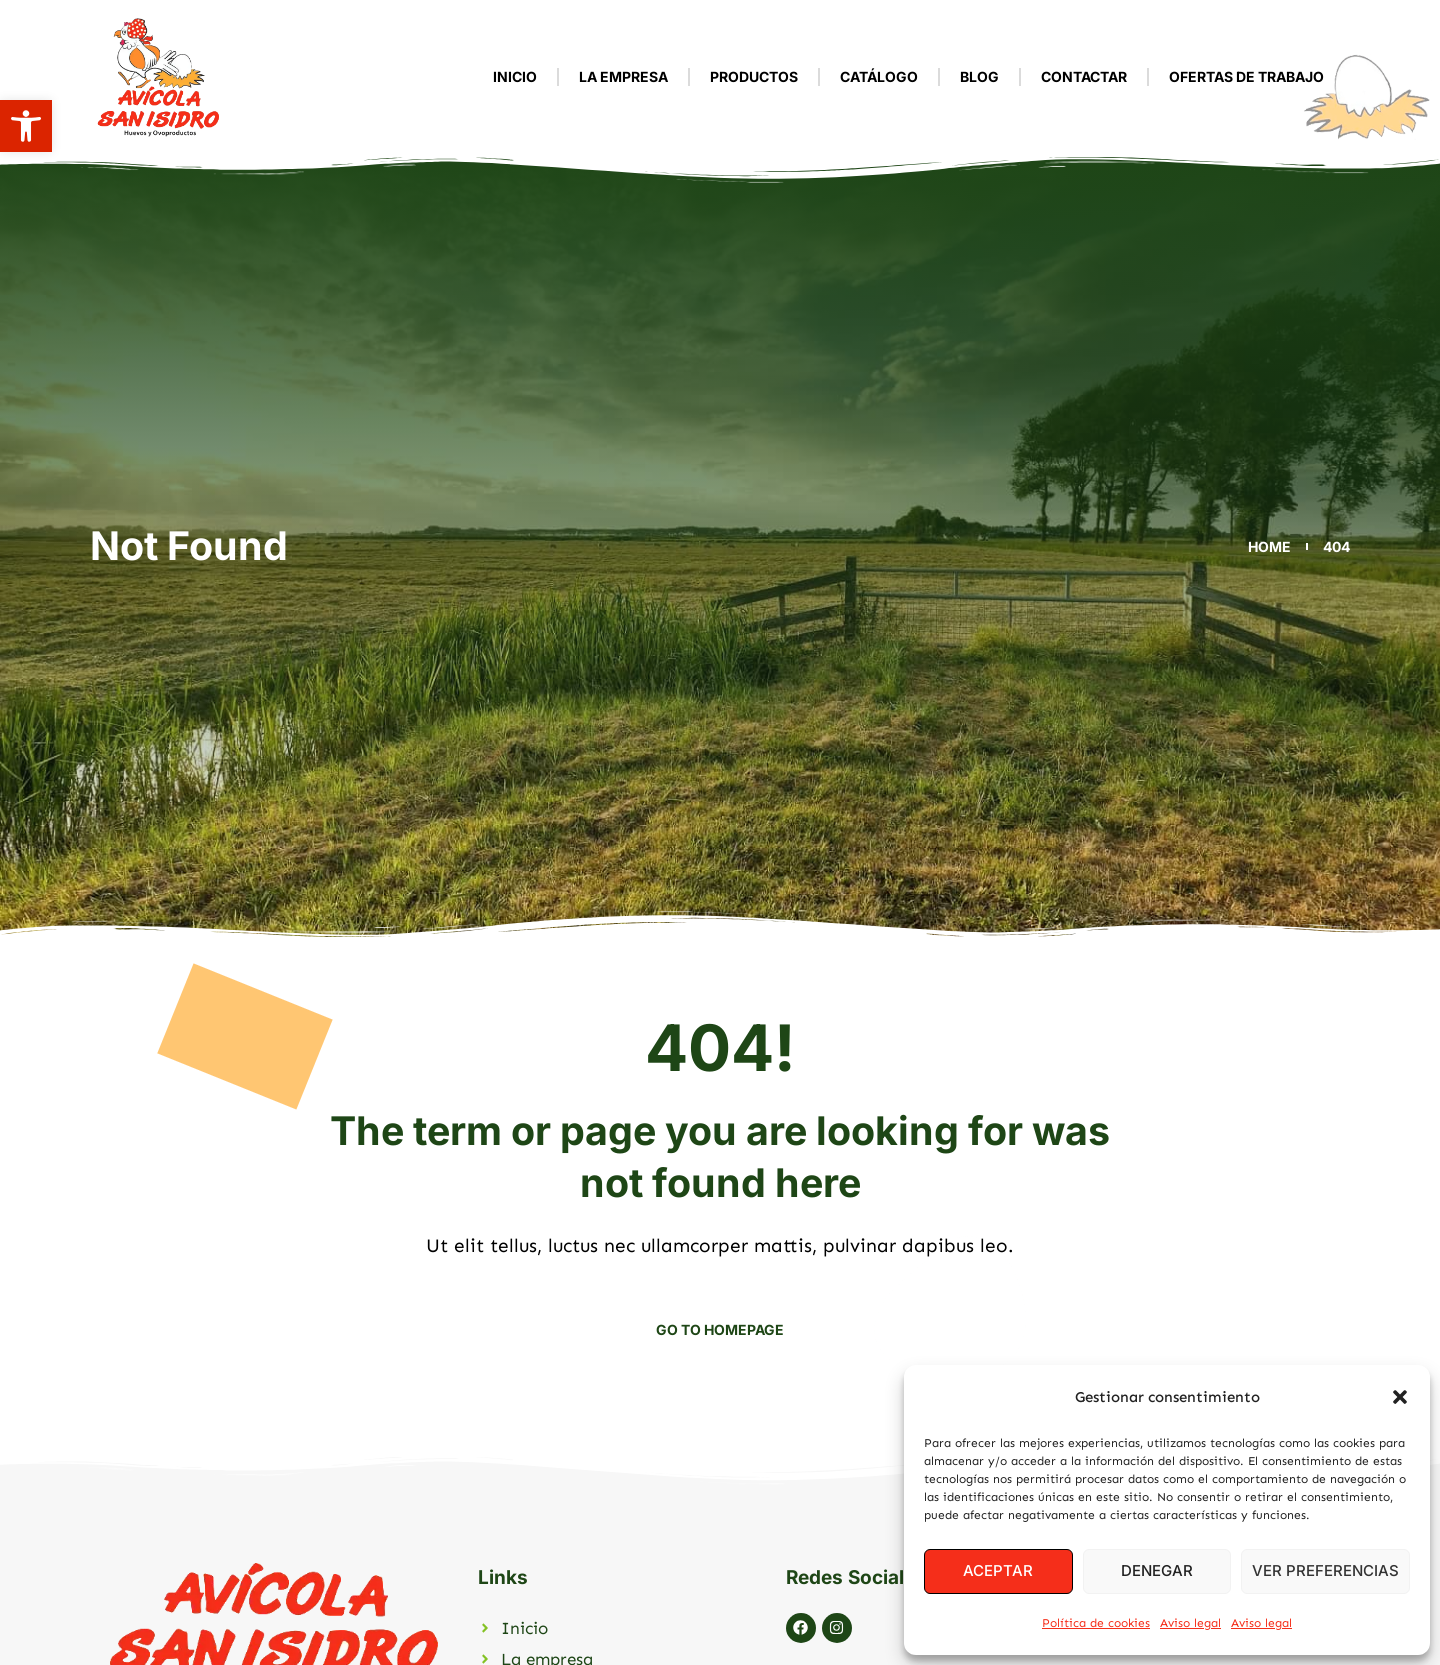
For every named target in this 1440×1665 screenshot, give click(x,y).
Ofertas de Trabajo (1246, 76)
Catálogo (879, 76)
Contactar (1084, 76)
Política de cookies (1096, 1623)
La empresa (623, 76)
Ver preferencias (1325, 1570)
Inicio (515, 76)
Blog (979, 76)
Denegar (1157, 1570)
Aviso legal (1190, 1623)
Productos (754, 76)
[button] (26, 126)
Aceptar (998, 1570)
